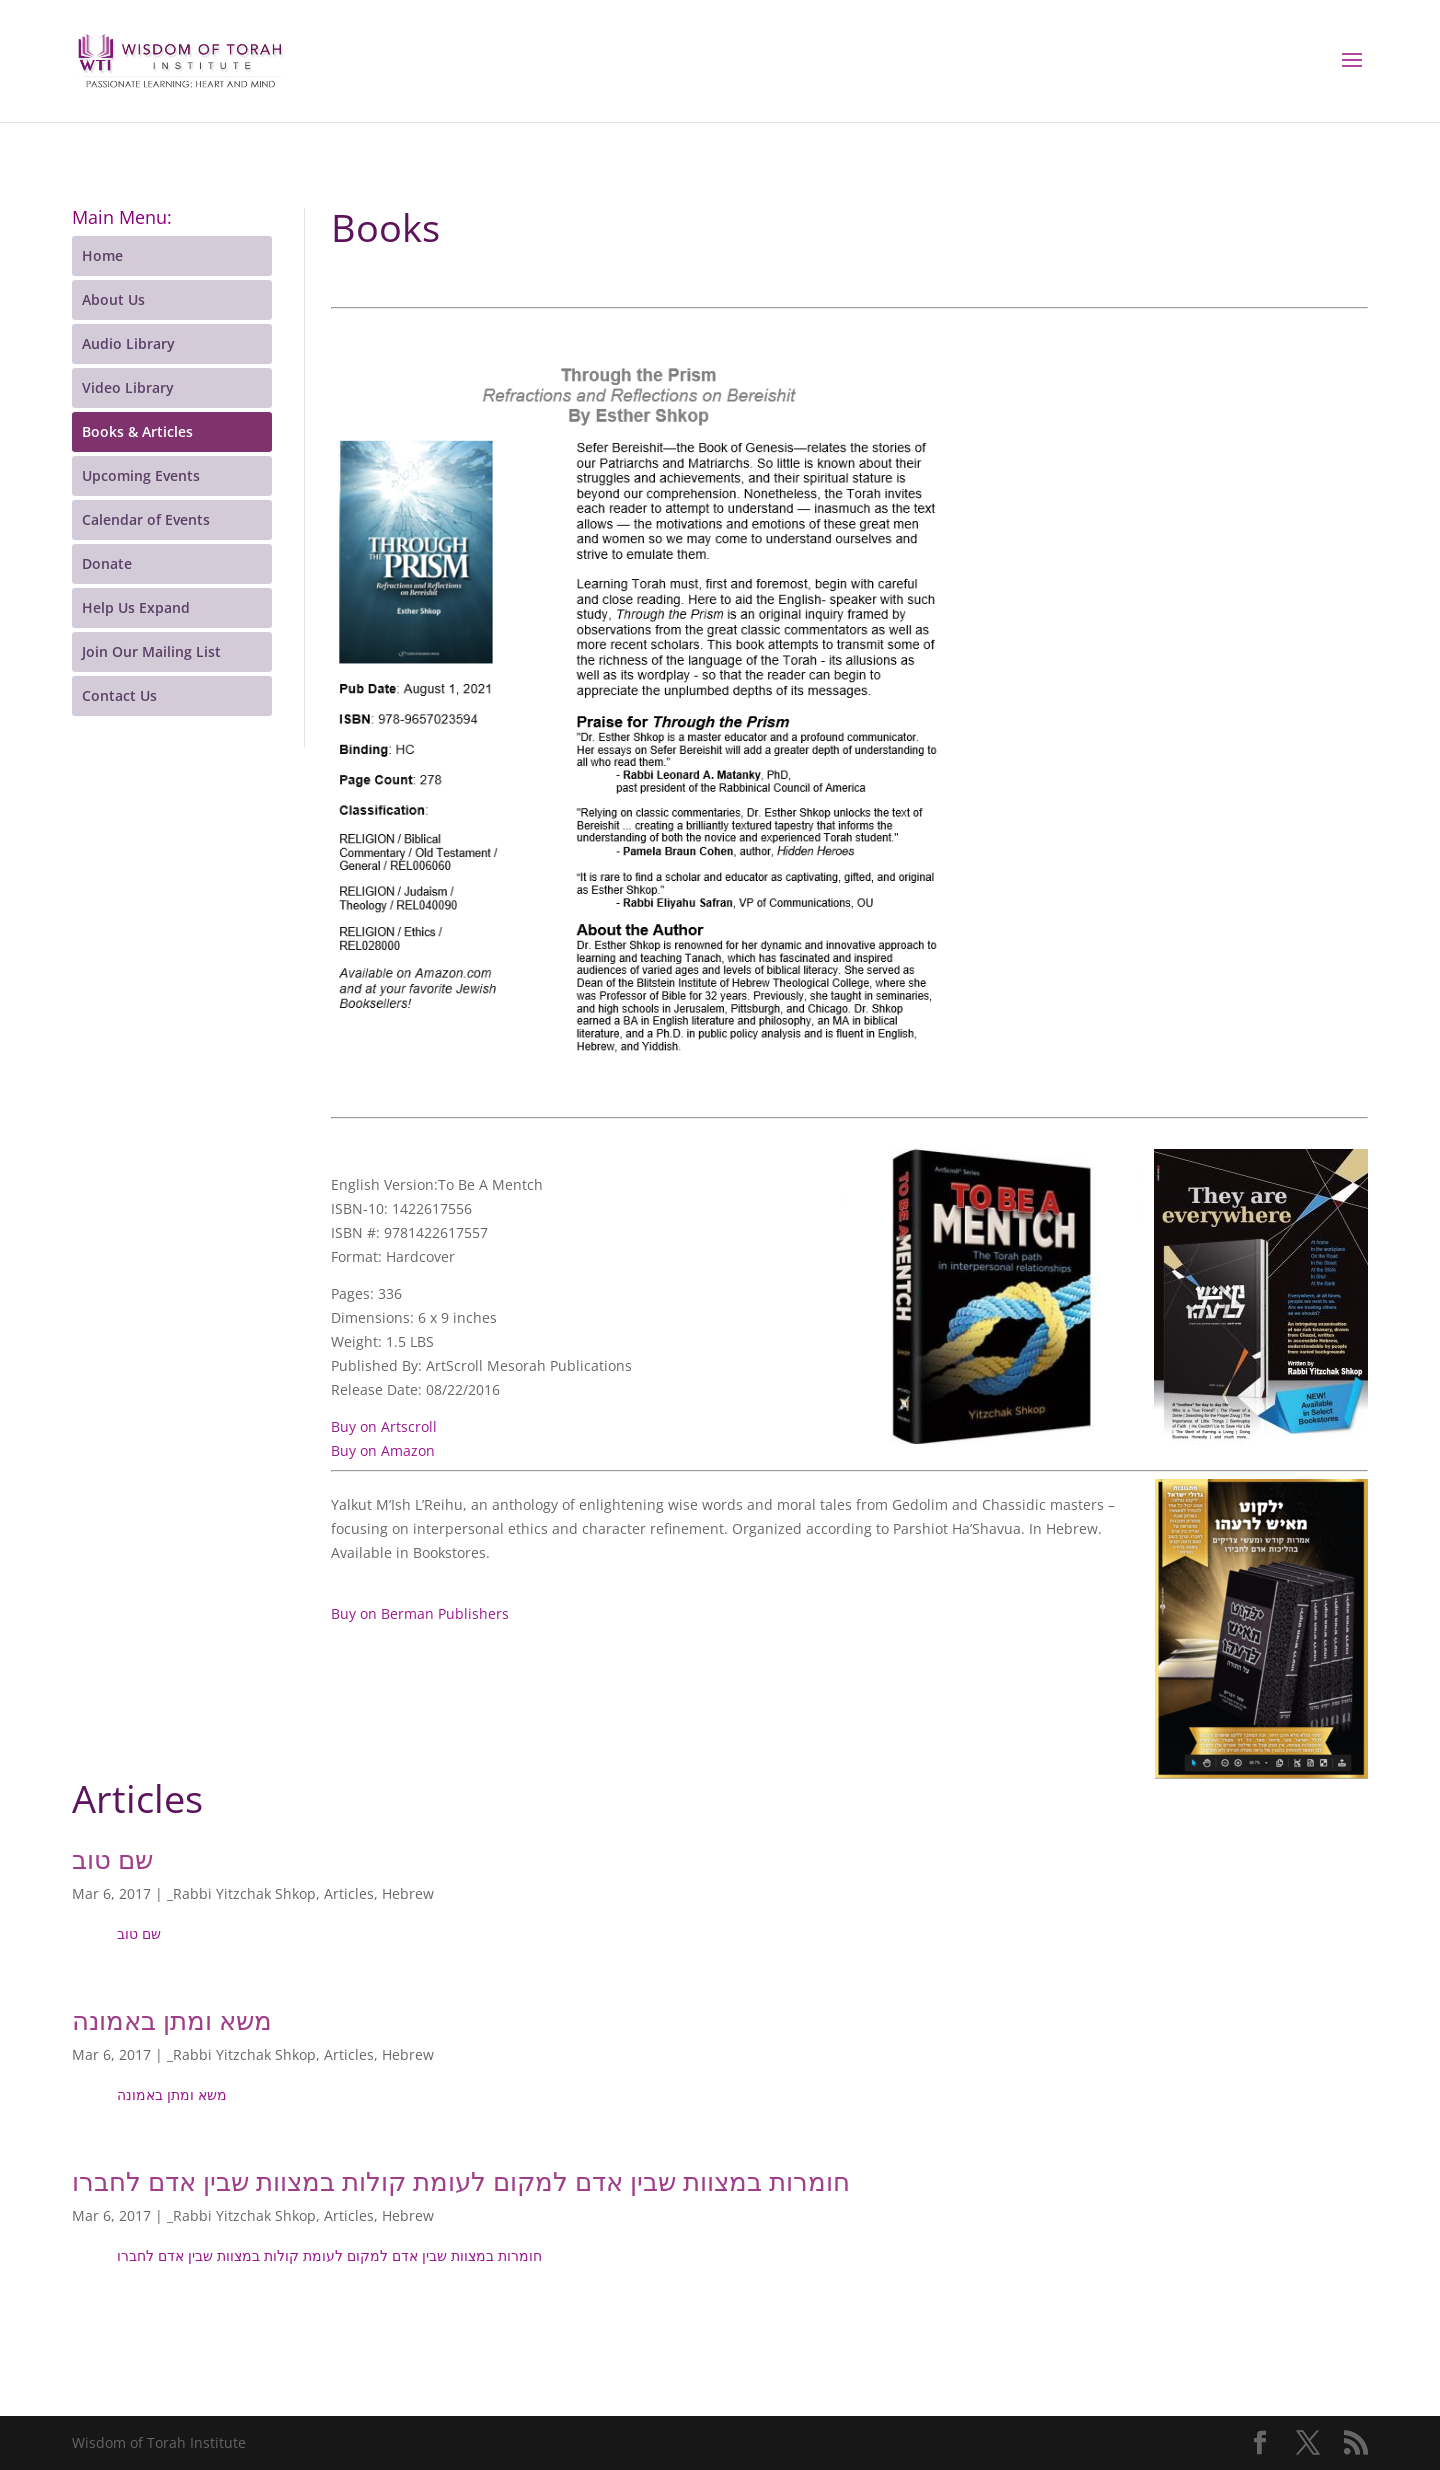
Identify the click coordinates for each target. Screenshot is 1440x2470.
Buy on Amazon (383, 1450)
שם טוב (112, 1859)
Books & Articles (137, 431)
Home (102, 255)
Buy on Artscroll (384, 1426)
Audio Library (128, 343)
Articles (349, 1893)
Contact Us (119, 695)
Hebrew (408, 1893)
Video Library (128, 387)
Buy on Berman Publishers (420, 1613)
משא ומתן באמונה (172, 2020)
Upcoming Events (141, 475)
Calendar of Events (146, 519)
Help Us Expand (136, 607)
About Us (113, 299)
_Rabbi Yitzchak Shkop (241, 1893)
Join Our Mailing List (151, 651)
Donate (107, 563)
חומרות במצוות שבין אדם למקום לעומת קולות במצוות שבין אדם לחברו (461, 2181)
